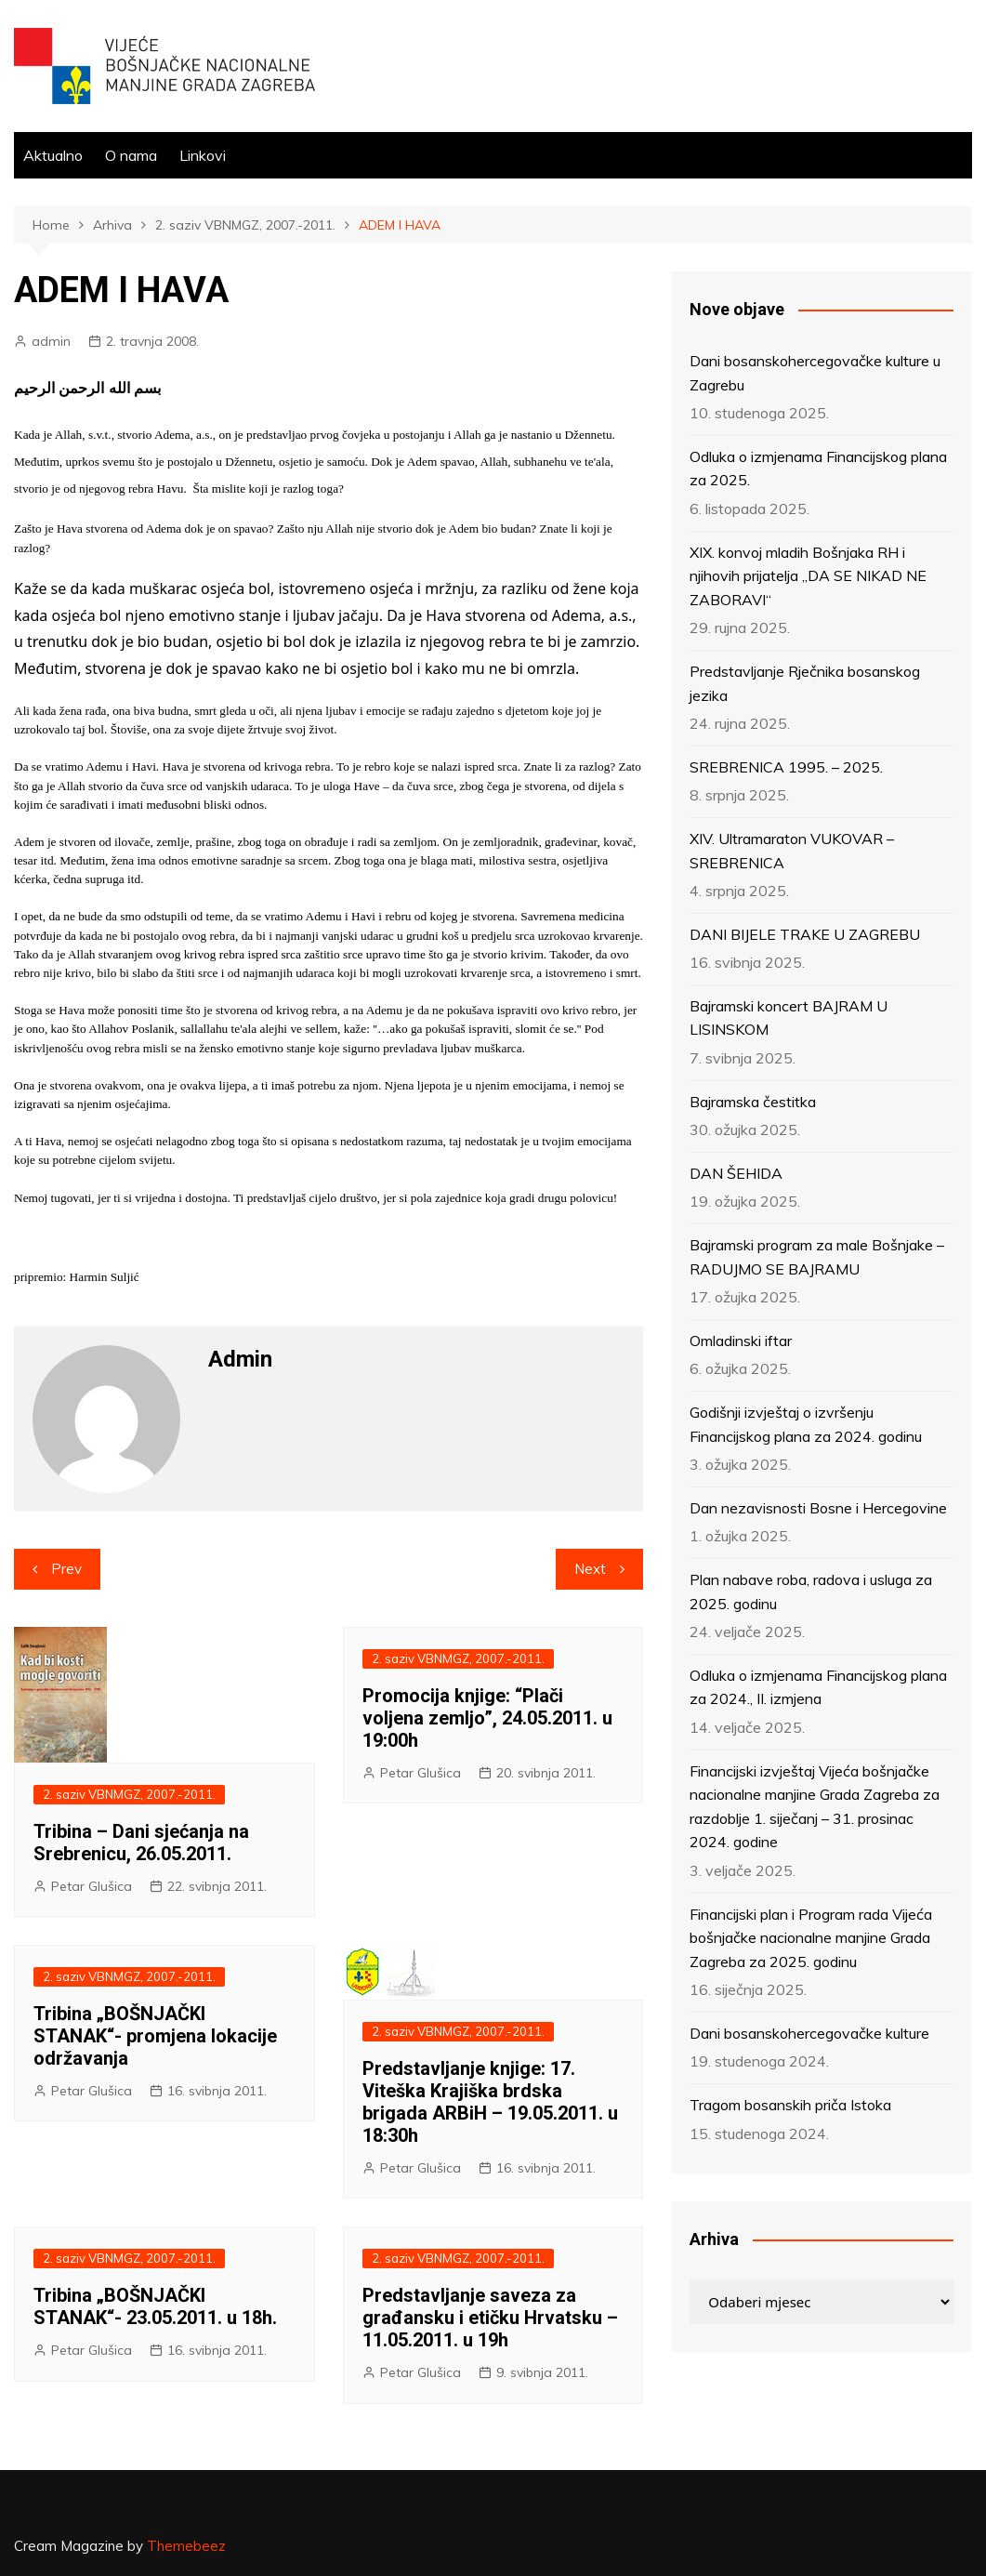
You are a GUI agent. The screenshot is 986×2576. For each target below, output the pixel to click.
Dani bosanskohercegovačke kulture (809, 2033)
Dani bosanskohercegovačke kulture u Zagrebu (815, 372)
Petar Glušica (91, 1886)
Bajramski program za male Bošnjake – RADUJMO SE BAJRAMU (817, 1256)
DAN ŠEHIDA (736, 1173)
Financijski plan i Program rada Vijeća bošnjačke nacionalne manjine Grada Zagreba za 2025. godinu (811, 1938)
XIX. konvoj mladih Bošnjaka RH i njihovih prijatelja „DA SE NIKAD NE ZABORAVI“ (808, 576)
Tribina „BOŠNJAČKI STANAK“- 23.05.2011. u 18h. (155, 2306)
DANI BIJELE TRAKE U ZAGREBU (805, 934)
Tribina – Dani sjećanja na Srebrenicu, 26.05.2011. (141, 1842)
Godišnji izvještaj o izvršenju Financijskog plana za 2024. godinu (806, 1424)
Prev (66, 1569)
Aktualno (53, 155)
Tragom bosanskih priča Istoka (790, 2104)
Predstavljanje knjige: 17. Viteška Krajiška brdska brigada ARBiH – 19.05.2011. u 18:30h (490, 2102)
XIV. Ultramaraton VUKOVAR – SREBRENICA (792, 850)
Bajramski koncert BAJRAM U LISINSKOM (788, 1018)
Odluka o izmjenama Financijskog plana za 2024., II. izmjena (818, 1687)
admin (51, 341)
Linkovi (202, 155)
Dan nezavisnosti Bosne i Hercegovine (818, 1508)
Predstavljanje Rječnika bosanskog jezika (805, 683)
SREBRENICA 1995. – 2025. (786, 767)
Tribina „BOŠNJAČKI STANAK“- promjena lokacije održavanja (155, 2035)
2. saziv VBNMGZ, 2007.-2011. (129, 1794)
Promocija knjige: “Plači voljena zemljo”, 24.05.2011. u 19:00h (487, 1717)
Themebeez (186, 2546)
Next (590, 1569)
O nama (131, 155)
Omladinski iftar (741, 1340)
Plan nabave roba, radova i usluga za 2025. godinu (811, 1591)
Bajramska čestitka (753, 1101)
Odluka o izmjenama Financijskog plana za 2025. (818, 468)
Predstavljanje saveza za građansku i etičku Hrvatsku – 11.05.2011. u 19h (490, 2317)
